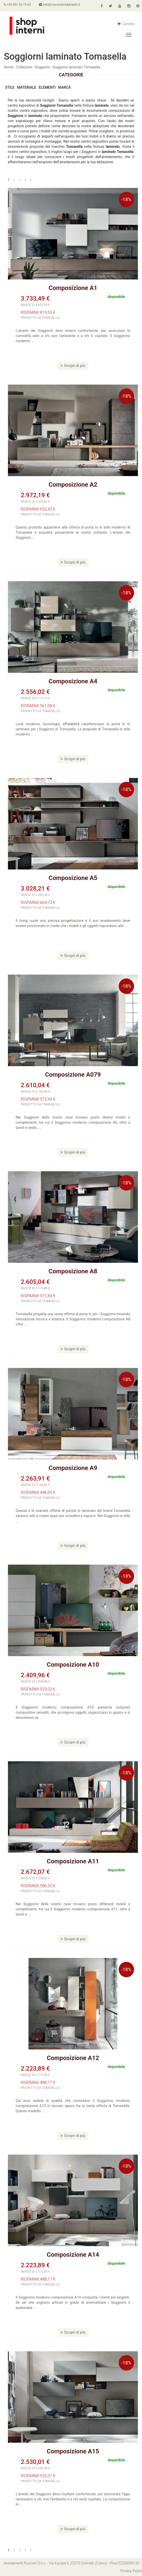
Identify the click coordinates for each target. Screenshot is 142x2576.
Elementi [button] (47, 87)
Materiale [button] (26, 87)
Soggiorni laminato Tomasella (76, 67)
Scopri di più (72, 365)
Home (9, 67)
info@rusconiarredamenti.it (59, 4)
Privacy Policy (131, 2571)
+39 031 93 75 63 (17, 4)
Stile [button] (9, 87)
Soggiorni (42, 67)
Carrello (125, 24)
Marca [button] (64, 87)
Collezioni (24, 67)
